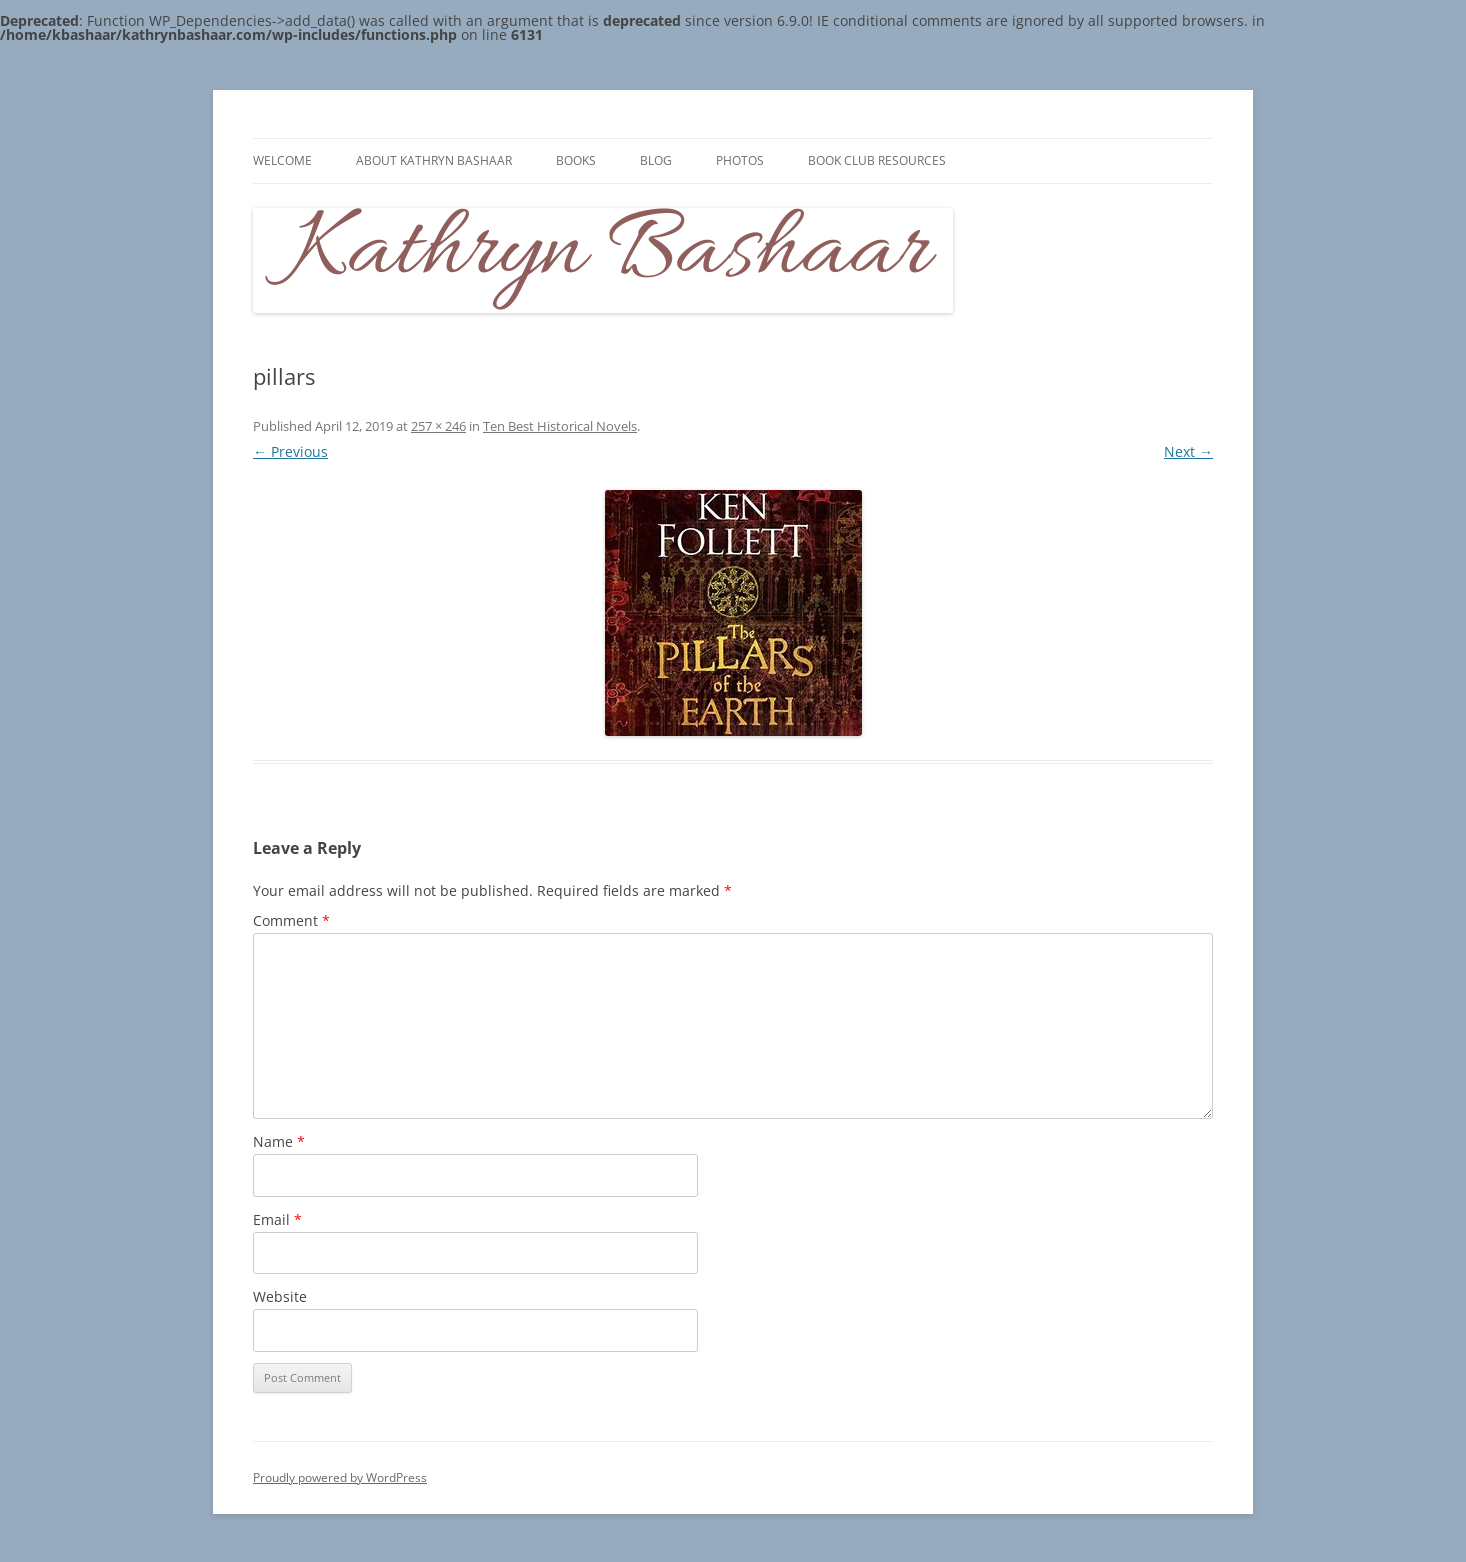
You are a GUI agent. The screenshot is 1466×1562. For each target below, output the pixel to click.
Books (576, 160)
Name (279, 1141)
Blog (656, 160)
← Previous (290, 451)
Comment (291, 920)
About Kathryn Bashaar (434, 160)
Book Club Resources (877, 160)
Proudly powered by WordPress (340, 1477)
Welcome (282, 160)
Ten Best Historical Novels (560, 426)
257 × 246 (438, 426)
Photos (740, 160)
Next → (1188, 451)
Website (280, 1296)
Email (277, 1219)
